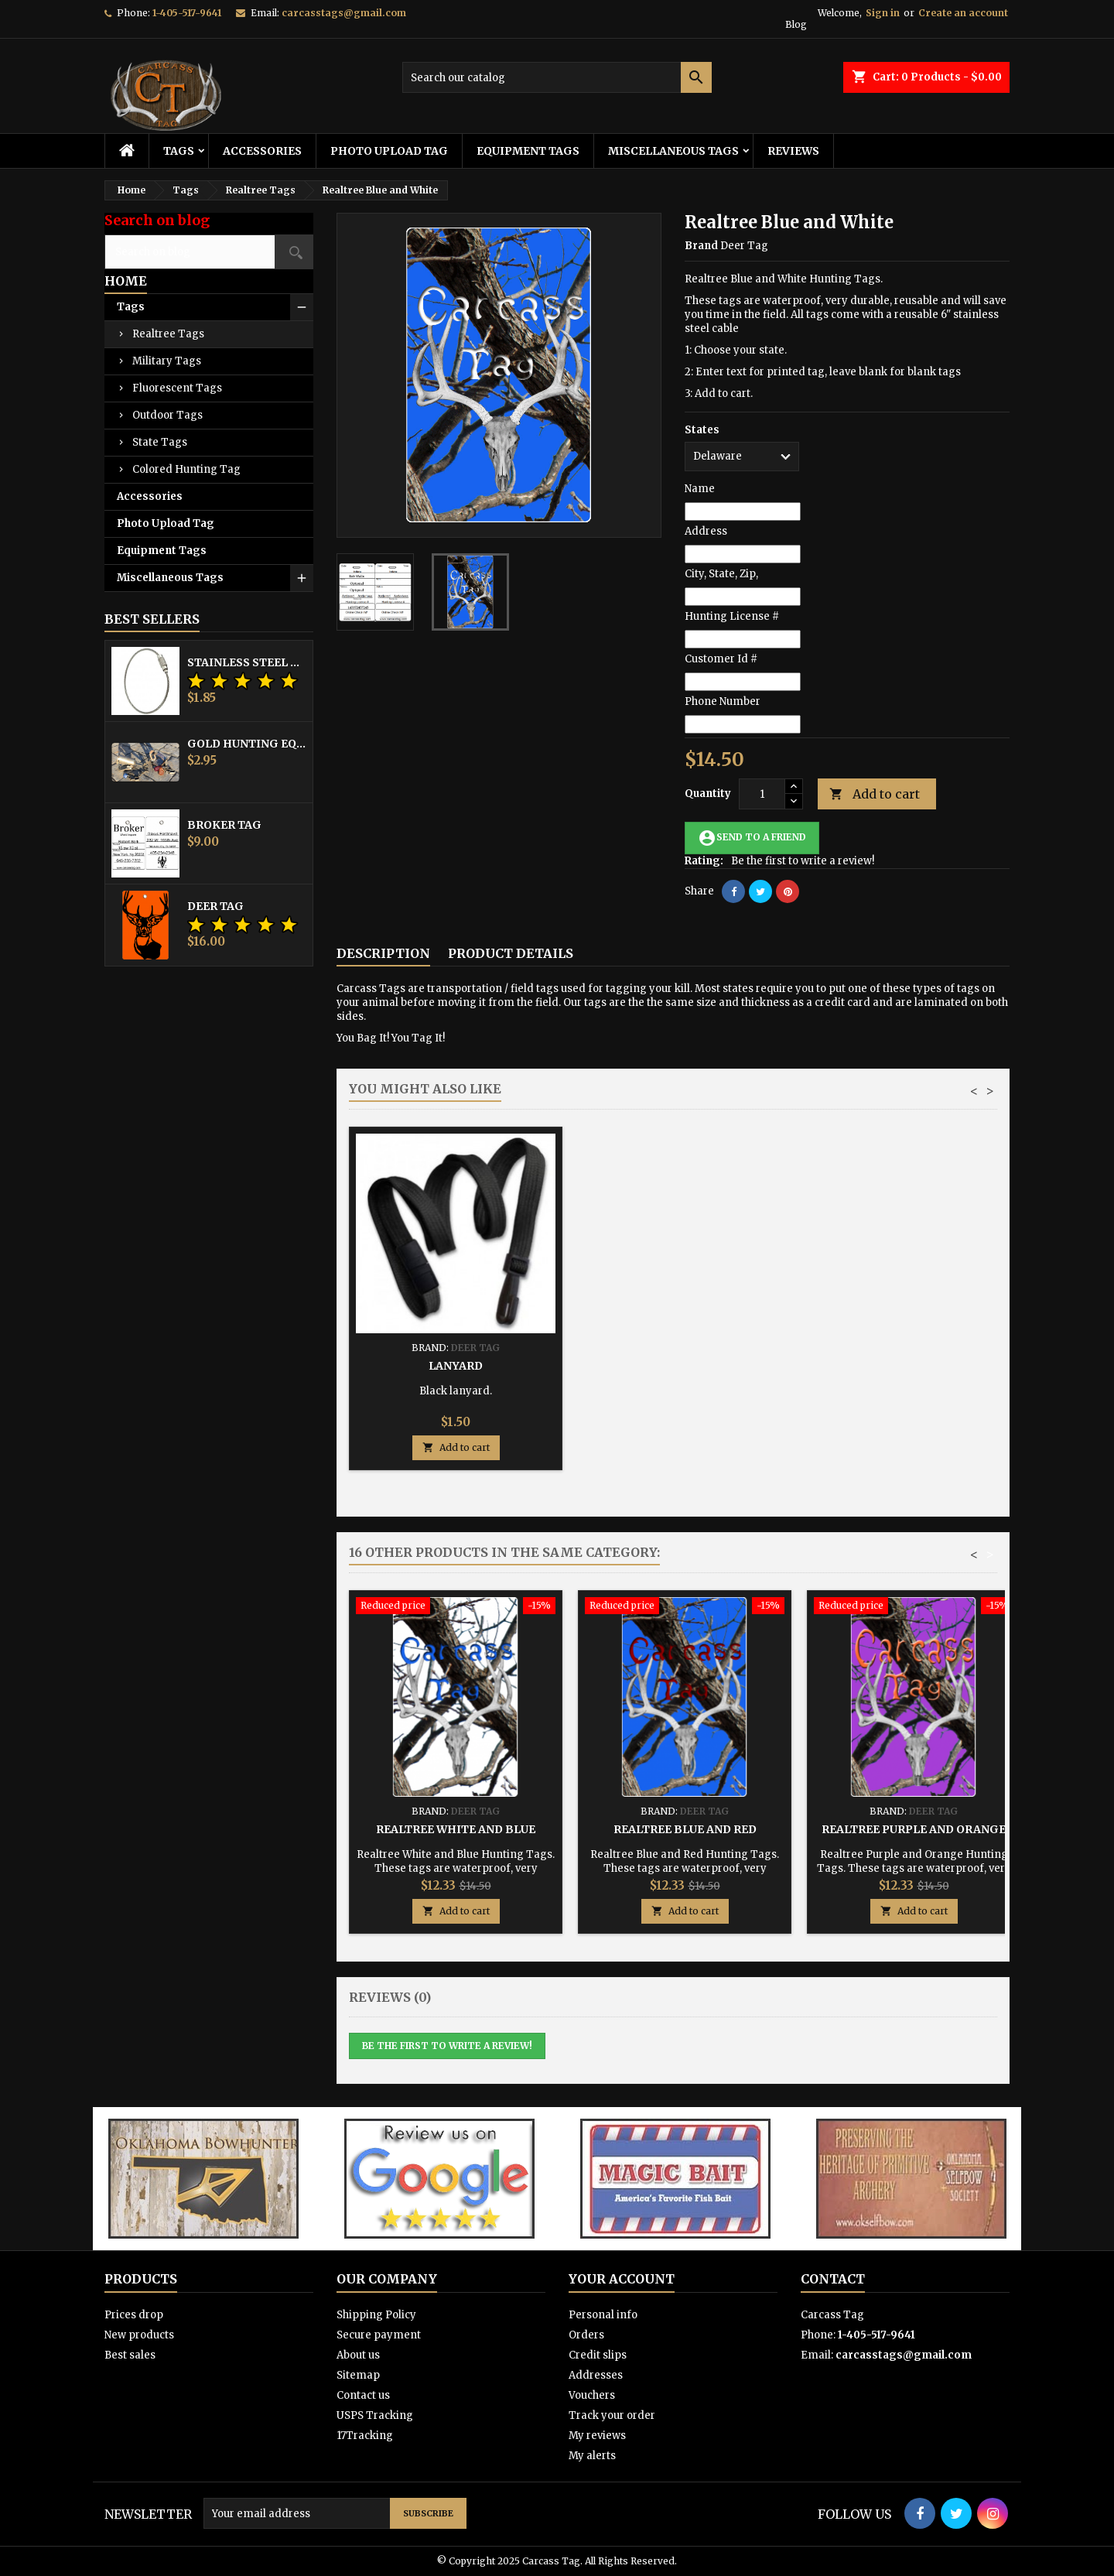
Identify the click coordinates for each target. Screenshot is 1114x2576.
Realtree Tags (168, 333)
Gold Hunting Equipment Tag (246, 743)
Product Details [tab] (510, 953)
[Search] (557, 77)
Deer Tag (215, 906)
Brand (701, 245)
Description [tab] (383, 953)
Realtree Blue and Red (685, 1829)
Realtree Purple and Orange (914, 1829)
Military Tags (166, 361)
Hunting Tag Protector (684, 1366)
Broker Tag (224, 825)
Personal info (603, 2314)
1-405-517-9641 (186, 13)
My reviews (597, 2435)
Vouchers (592, 2395)
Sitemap (358, 2375)
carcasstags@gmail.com (344, 13)
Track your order (612, 2415)
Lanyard (914, 1366)
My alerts (592, 2455)
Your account (622, 2279)
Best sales (129, 2355)
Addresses (596, 2375)
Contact (833, 2279)
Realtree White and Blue (455, 1829)
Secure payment (379, 2335)
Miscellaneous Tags (673, 151)
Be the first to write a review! (802, 860)
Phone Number (722, 701)
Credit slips (598, 2355)
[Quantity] (762, 793)
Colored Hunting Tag (186, 469)
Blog (796, 24)
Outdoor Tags (167, 415)
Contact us (363, 2395)
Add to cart (874, 794)
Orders (586, 2335)
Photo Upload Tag (389, 151)
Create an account (963, 13)
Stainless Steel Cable (246, 662)
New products (139, 2335)
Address (706, 531)
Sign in (883, 13)
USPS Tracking (375, 2415)
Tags (178, 151)
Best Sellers (152, 619)
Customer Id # (721, 658)
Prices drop (133, 2314)
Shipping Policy (376, 2314)
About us (358, 2355)
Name (700, 488)
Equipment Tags (528, 151)
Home (125, 281)
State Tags (159, 442)
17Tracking (365, 2435)
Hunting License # (732, 616)
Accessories (262, 151)
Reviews (793, 151)
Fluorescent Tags (177, 388)
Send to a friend (752, 838)
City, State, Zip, (721, 573)
